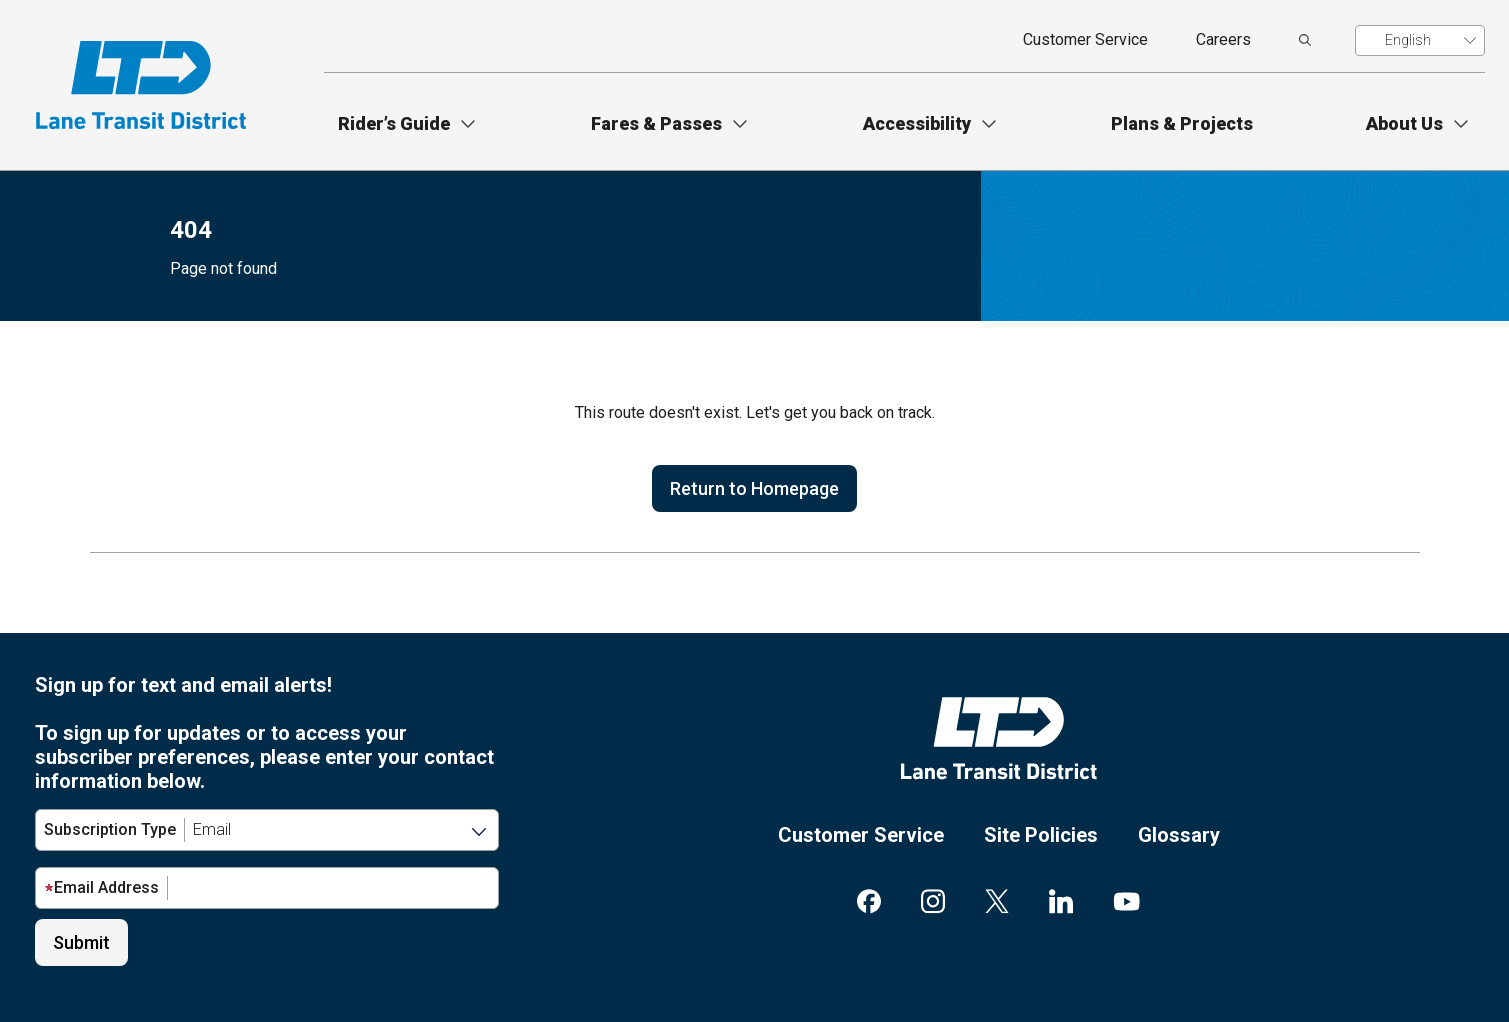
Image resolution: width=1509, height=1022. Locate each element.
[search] (1305, 40)
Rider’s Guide (394, 123)
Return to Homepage (754, 488)
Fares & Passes (656, 123)
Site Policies (1041, 835)
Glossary (1179, 835)
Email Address (101, 887)
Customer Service (1085, 39)
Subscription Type (110, 829)
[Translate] (1420, 40)
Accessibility (917, 123)
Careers (1223, 39)
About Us (1404, 123)
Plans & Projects (1182, 123)
